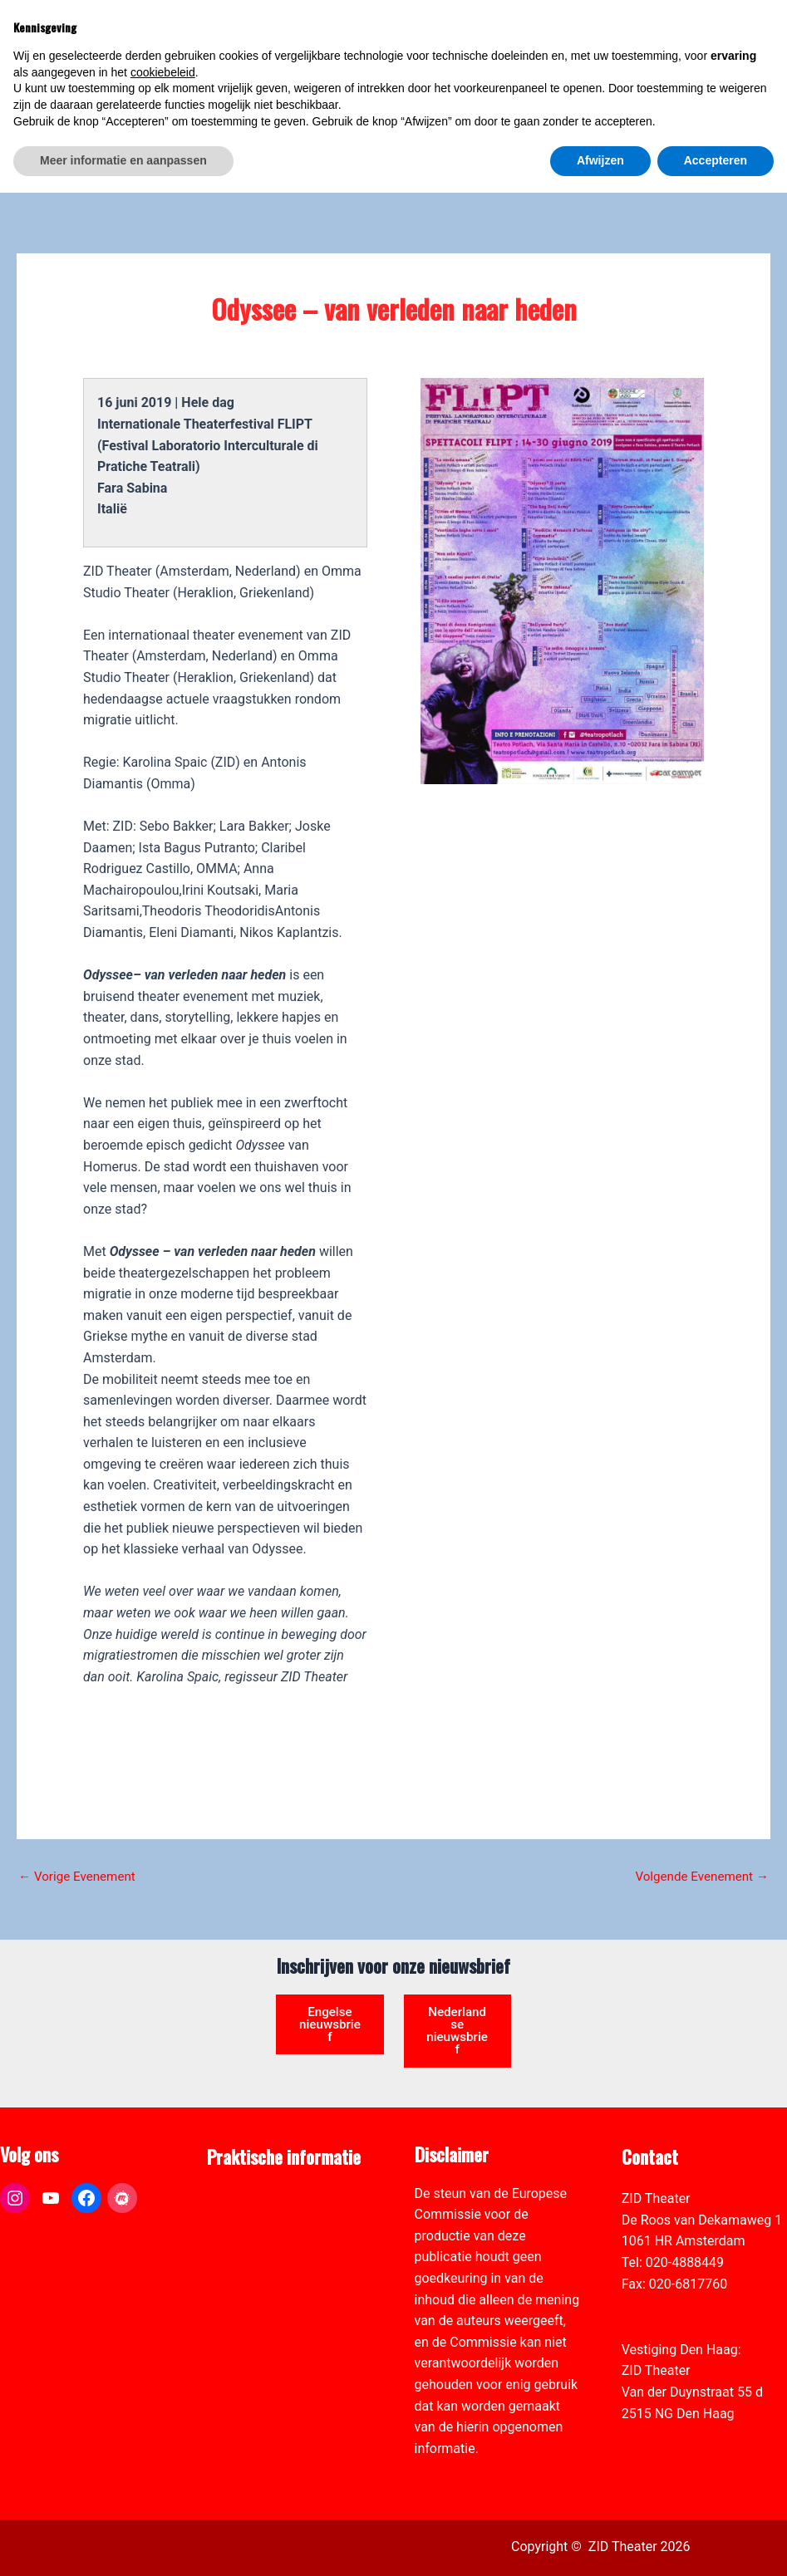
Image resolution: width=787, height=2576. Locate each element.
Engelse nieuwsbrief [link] (330, 1977)
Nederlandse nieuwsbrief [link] (457, 1984)
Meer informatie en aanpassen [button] (123, 2543)
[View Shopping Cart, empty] (641, 33)
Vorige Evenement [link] (80, 1826)
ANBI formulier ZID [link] (262, 2155)
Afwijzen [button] (600, 2543)
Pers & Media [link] (246, 2176)
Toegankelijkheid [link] (256, 2240)
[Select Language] (697, 88)
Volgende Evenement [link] (698, 1826)
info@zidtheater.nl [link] (675, 2261)
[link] (765, 104)
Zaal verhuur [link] (243, 2198)
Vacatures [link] (237, 2219)
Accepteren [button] (715, 2543)
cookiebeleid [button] (162, 2455)
